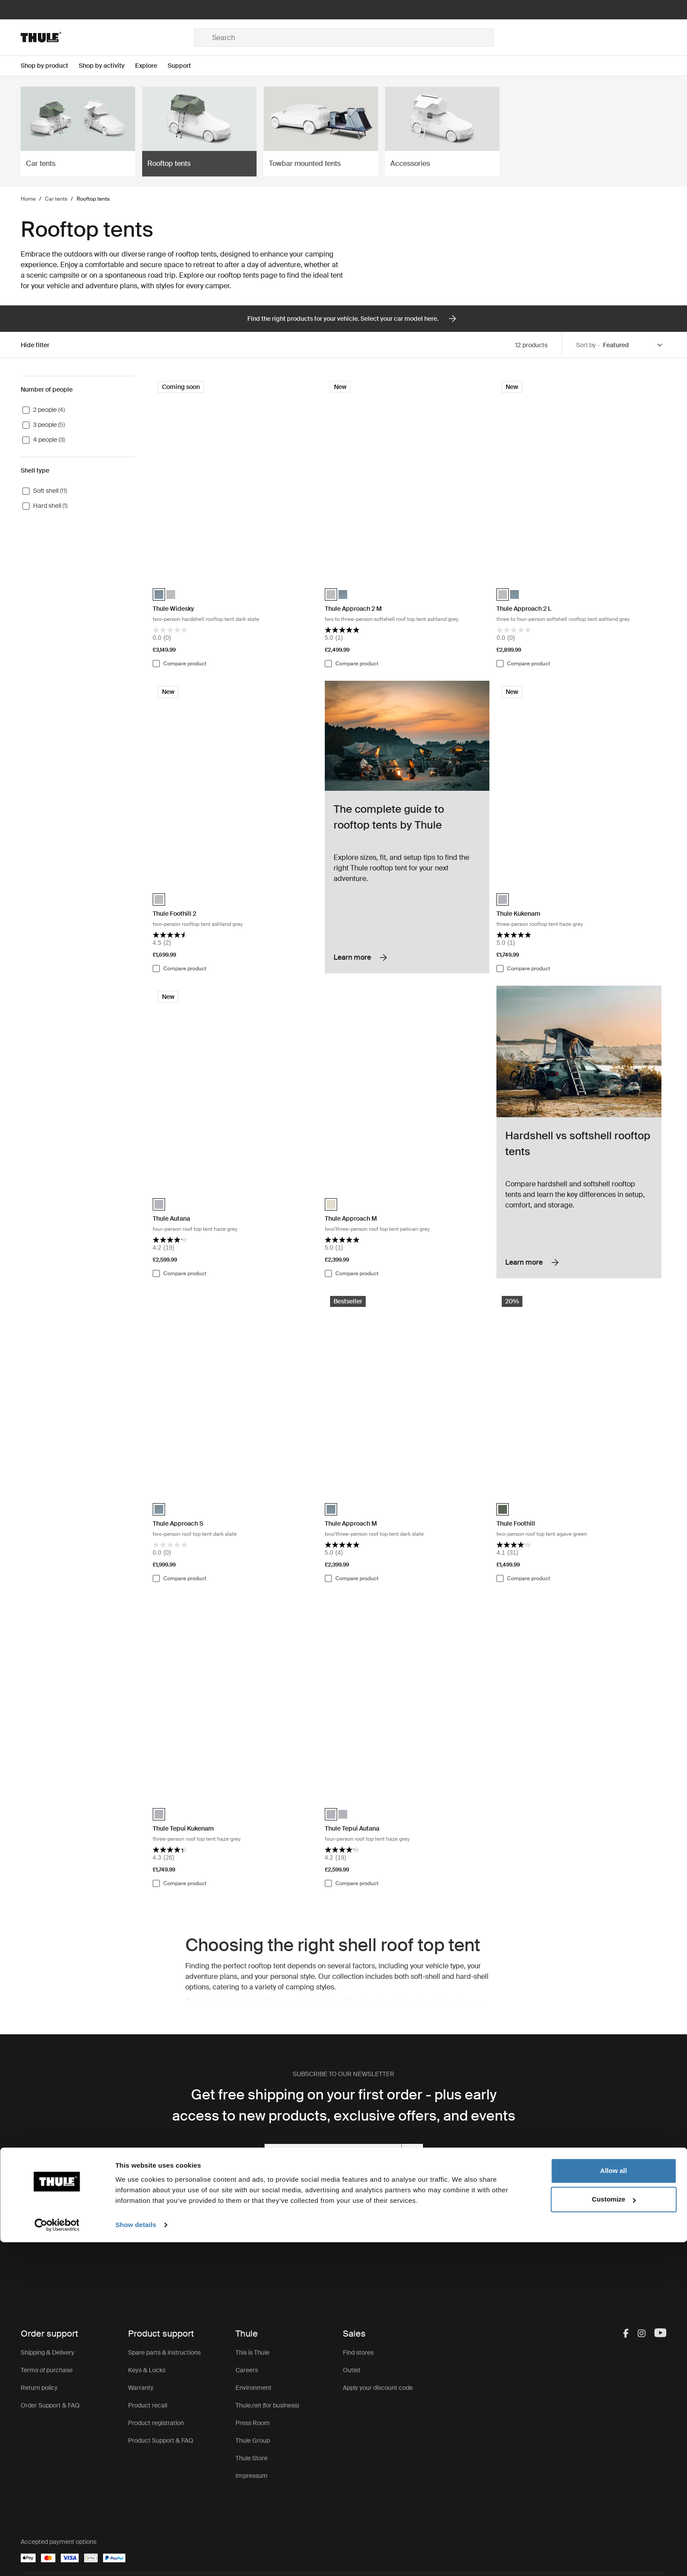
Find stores (358, 2352)
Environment (253, 2388)
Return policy (39, 2388)
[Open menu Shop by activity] (107, 66)
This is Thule (252, 2352)
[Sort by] (633, 345)
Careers (246, 2370)
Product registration (156, 2423)
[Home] (107, 37)
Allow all (613, 2504)
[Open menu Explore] (151, 66)
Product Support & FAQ (160, 2440)
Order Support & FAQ (50, 2405)
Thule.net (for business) (267, 2405)
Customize (614, 2533)
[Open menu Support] (185, 66)
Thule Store (251, 2458)
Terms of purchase (47, 2370)
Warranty (141, 2388)
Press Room (252, 2423)
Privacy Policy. (377, 2177)
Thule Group (252, 2440)
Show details (135, 2558)
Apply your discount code (378, 2388)
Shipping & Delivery (47, 2352)
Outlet (351, 2370)
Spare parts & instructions (164, 2352)
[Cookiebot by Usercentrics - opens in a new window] (57, 2558)
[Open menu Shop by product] (50, 66)
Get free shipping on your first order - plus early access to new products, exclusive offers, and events (343, 2105)
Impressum (251, 2476)
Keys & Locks (146, 2370)
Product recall (147, 2405)
